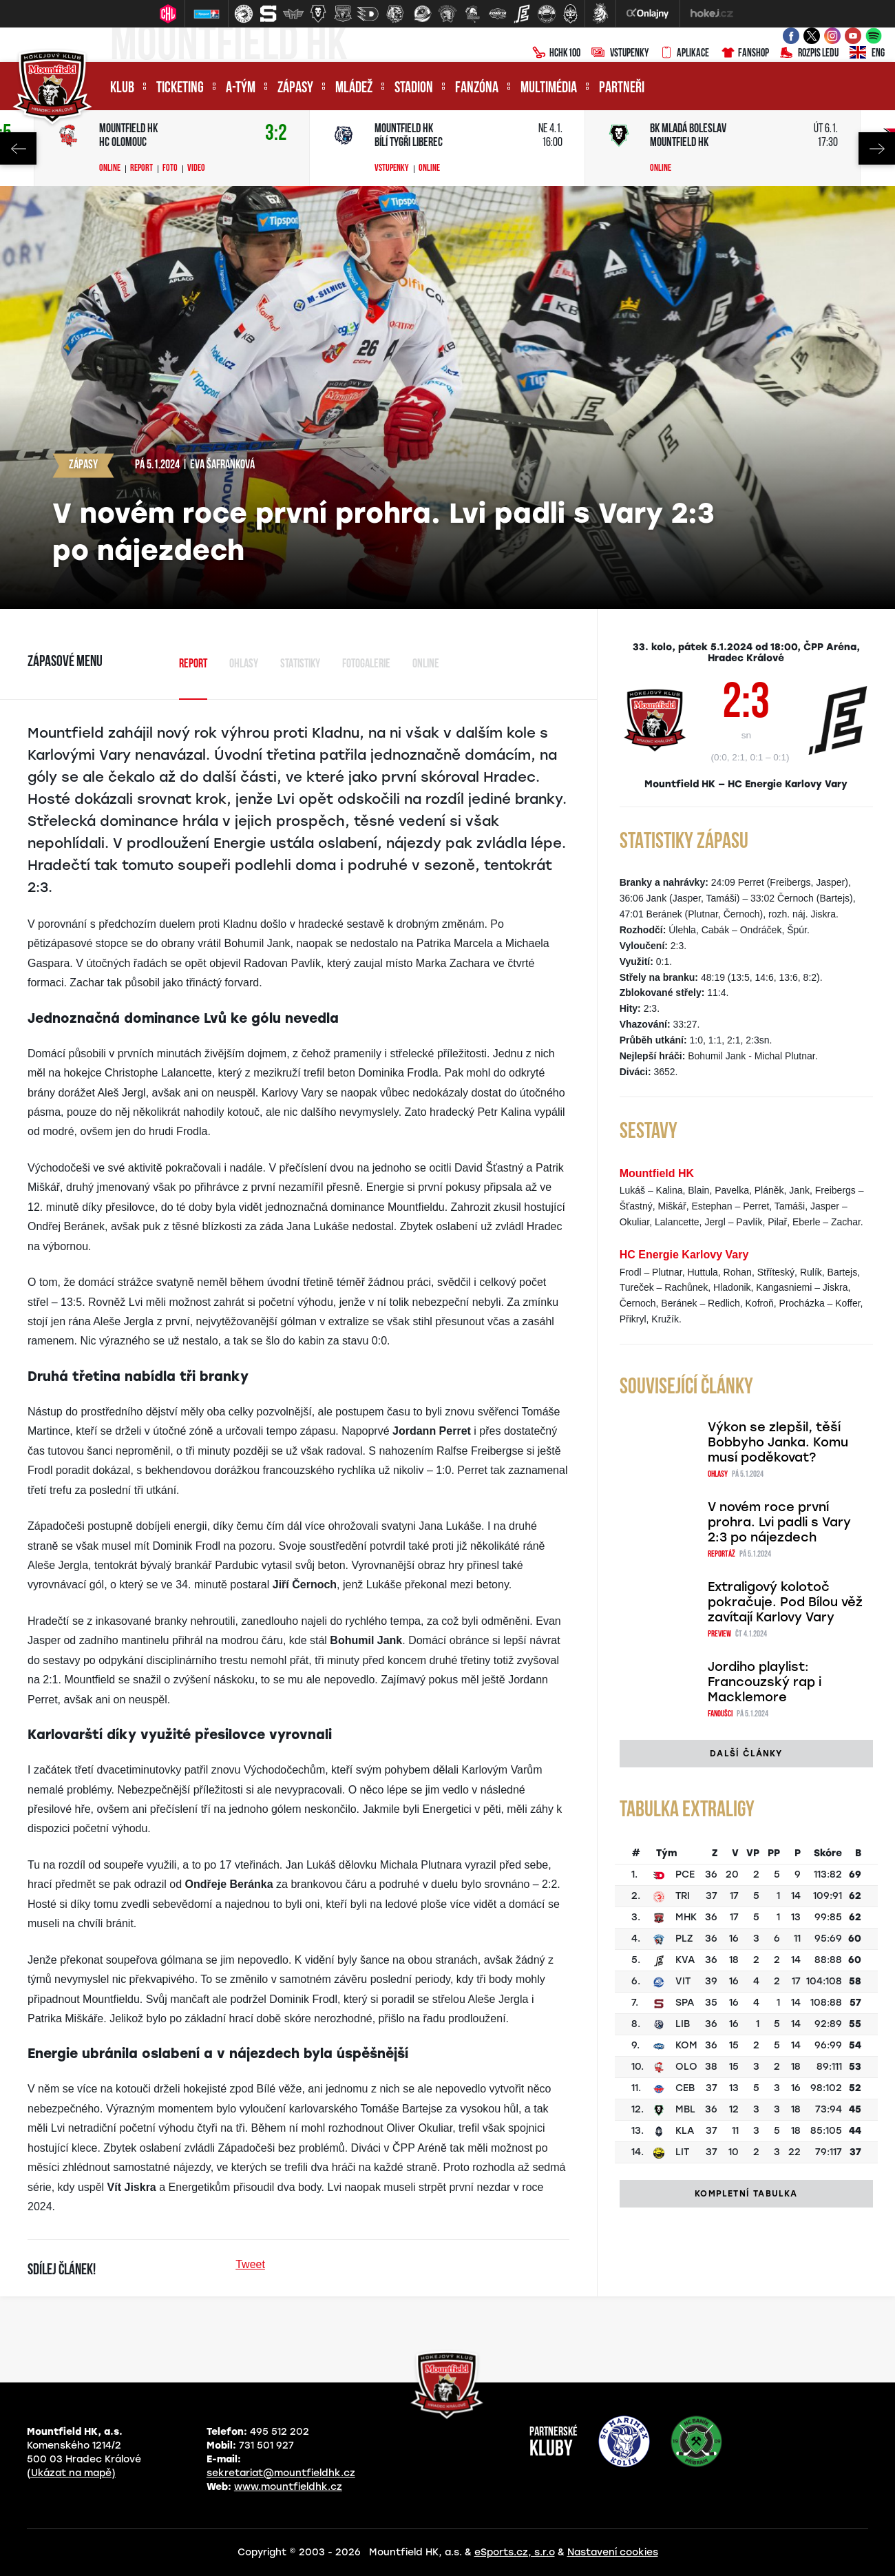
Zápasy (295, 88)
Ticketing (180, 88)
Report (141, 169)
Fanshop (744, 53)
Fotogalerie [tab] (366, 664)
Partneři (621, 88)
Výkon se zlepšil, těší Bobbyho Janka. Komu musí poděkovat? (778, 1442)
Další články (746, 1753)
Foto (170, 169)
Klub (122, 88)
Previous (18, 148)
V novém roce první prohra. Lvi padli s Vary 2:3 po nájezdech (779, 1522)
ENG (867, 53)
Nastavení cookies (612, 2552)
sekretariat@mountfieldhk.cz (281, 2473)
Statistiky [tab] (300, 664)
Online (109, 169)
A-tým (240, 88)
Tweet (250, 2264)
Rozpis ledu (809, 53)
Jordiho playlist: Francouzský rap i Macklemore (764, 1682)
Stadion (413, 88)
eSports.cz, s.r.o (514, 2552)
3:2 (276, 134)
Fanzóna (476, 88)
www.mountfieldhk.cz (288, 2487)
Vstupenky (620, 53)
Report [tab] (193, 664)
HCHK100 (556, 53)
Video (196, 169)
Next (877, 148)
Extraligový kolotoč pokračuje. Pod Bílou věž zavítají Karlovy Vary (785, 1602)
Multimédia (548, 88)
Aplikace (684, 53)
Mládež (353, 88)
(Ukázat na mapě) (71, 2473)
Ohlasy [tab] (243, 664)
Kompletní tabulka (746, 2194)
